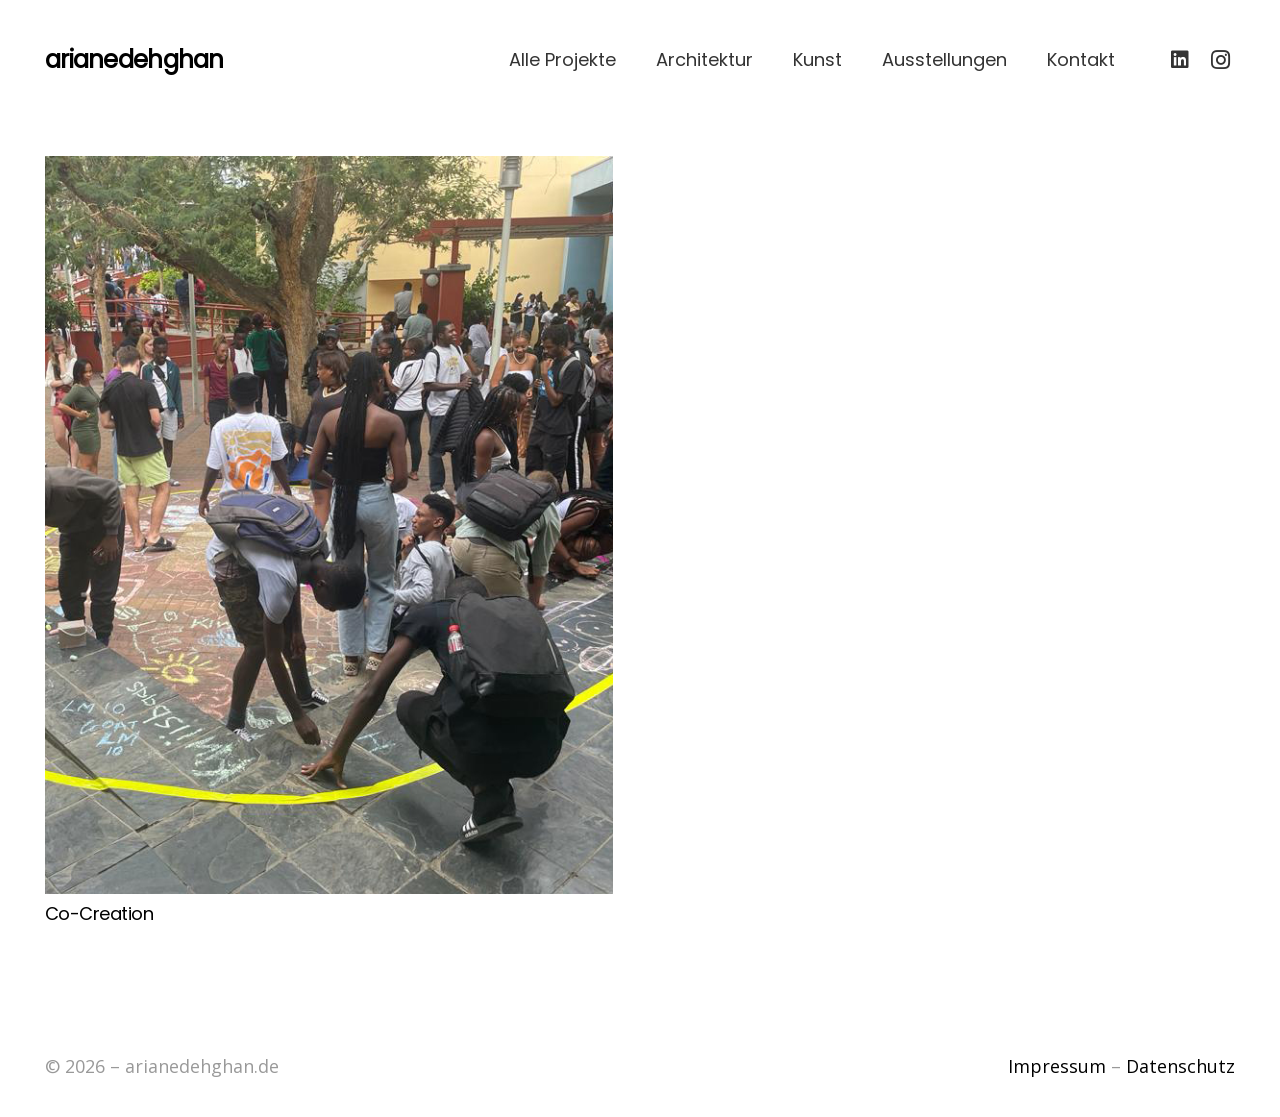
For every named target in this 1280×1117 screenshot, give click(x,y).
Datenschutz (1180, 1066)
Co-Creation (99, 913)
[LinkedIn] (1180, 60)
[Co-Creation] (329, 525)
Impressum (1057, 1066)
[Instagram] (1220, 60)
